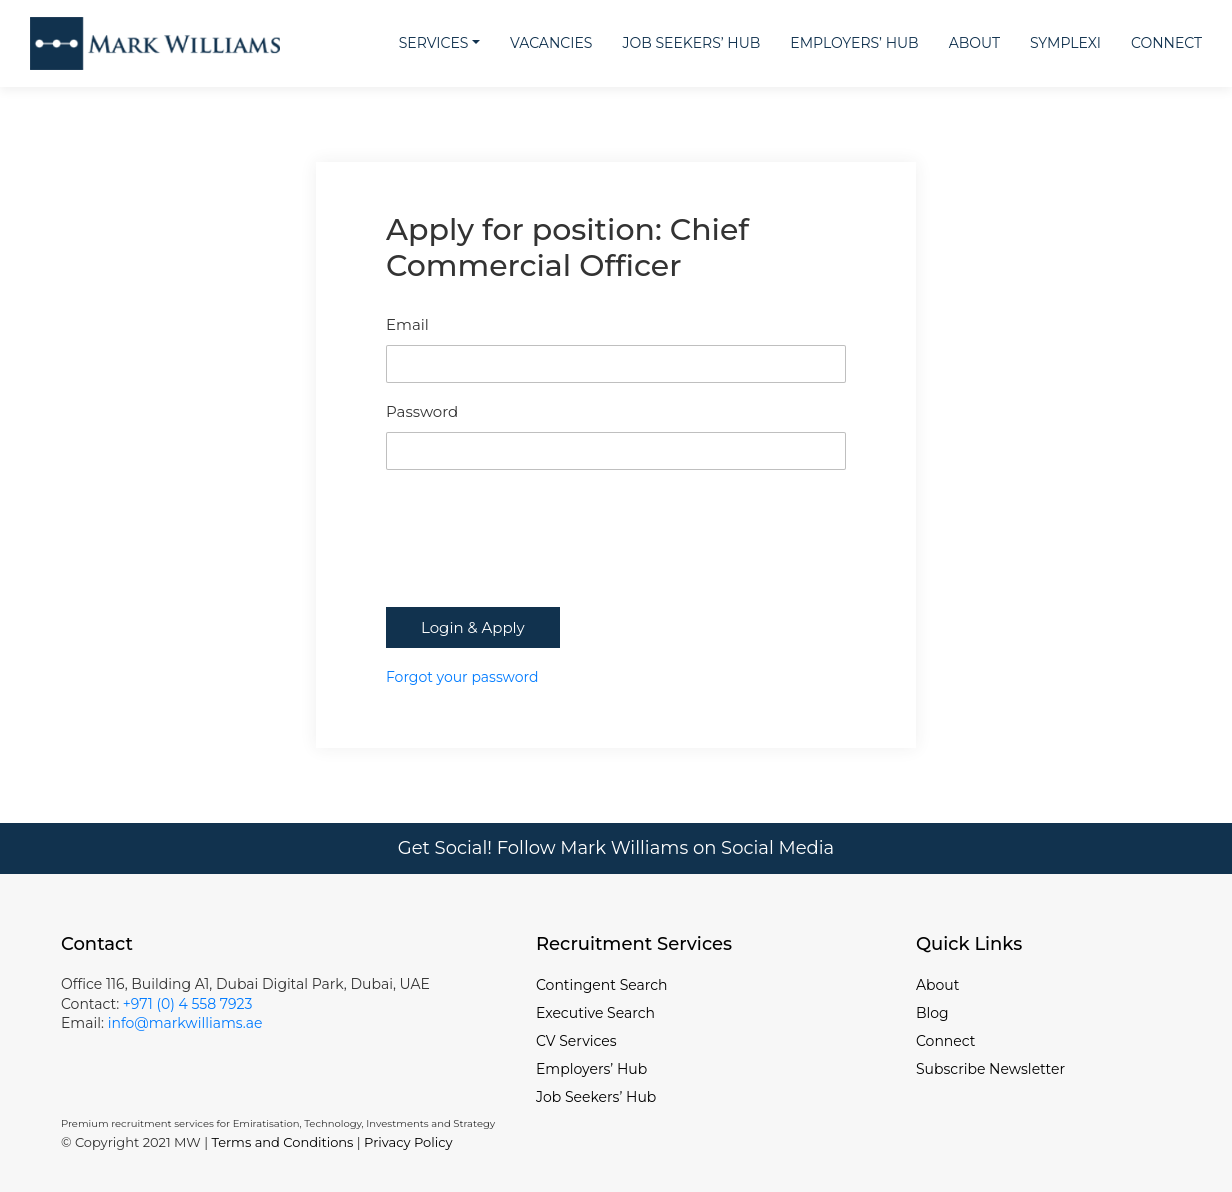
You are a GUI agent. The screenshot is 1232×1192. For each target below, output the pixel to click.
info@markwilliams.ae (183, 1023)
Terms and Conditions (282, 1142)
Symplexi (1065, 43)
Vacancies (551, 43)
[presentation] (538, 558)
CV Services (576, 1041)
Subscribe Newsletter (990, 1069)
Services (434, 43)
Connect (1166, 43)
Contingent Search (601, 985)
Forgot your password (462, 677)
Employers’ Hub (854, 43)
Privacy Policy (408, 1142)
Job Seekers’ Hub (691, 43)
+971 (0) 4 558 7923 (188, 1004)
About (974, 43)
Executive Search (595, 1013)
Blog (932, 1013)
